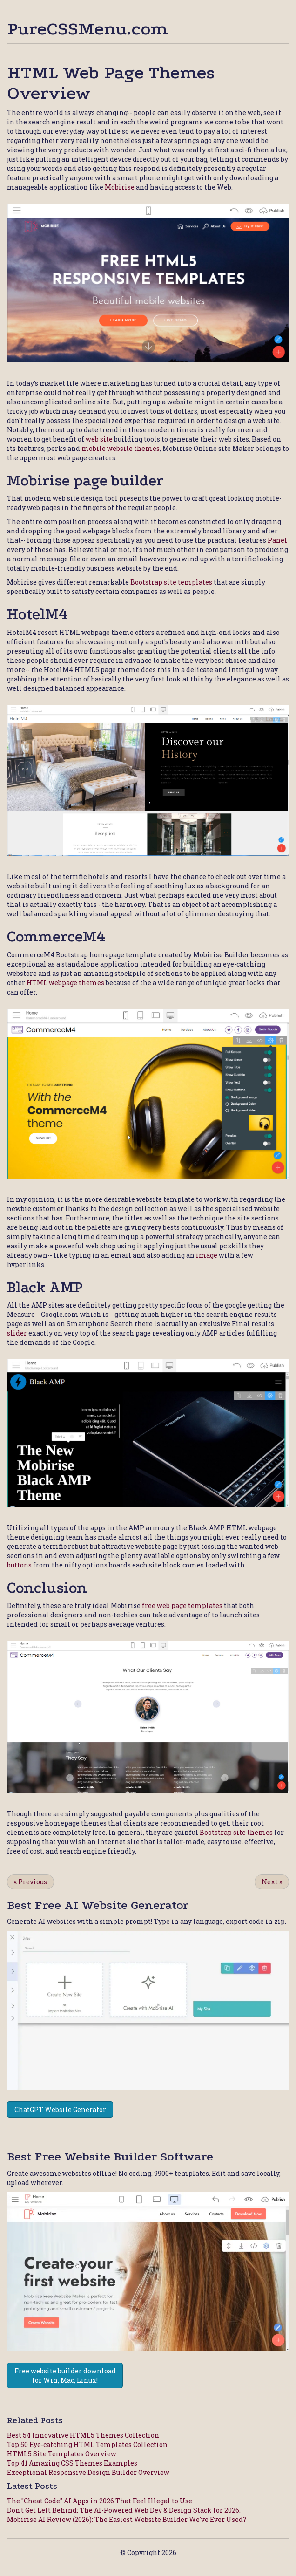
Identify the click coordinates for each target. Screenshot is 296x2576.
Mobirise (120, 187)
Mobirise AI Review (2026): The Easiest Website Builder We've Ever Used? (126, 2519)
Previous (30, 1881)
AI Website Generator (126, 1905)
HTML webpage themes (65, 982)
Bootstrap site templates (171, 582)
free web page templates (182, 1605)
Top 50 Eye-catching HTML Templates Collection (87, 2444)
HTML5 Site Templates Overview (61, 2453)
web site (99, 439)
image (206, 1255)
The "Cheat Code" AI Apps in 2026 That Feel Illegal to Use (99, 2500)
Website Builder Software (138, 2157)
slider (17, 1333)
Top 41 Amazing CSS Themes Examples (72, 2463)
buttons (19, 1565)
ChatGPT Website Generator (60, 2109)
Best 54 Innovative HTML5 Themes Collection (83, 2435)
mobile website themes (120, 448)
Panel (277, 540)
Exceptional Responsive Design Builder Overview (88, 2472)
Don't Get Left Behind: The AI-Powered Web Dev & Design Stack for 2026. (124, 2510)
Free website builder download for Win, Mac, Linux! (65, 2375)
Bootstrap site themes (236, 1832)
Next (272, 1881)
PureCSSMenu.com (87, 29)
